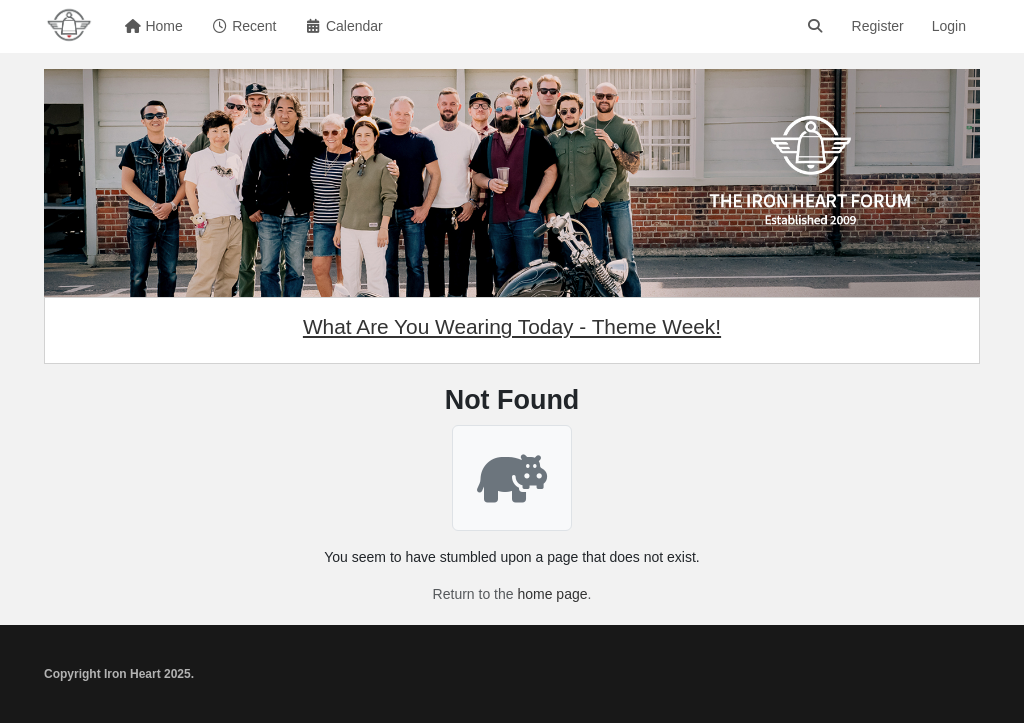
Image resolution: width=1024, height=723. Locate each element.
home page (552, 594)
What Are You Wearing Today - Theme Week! (512, 326)
